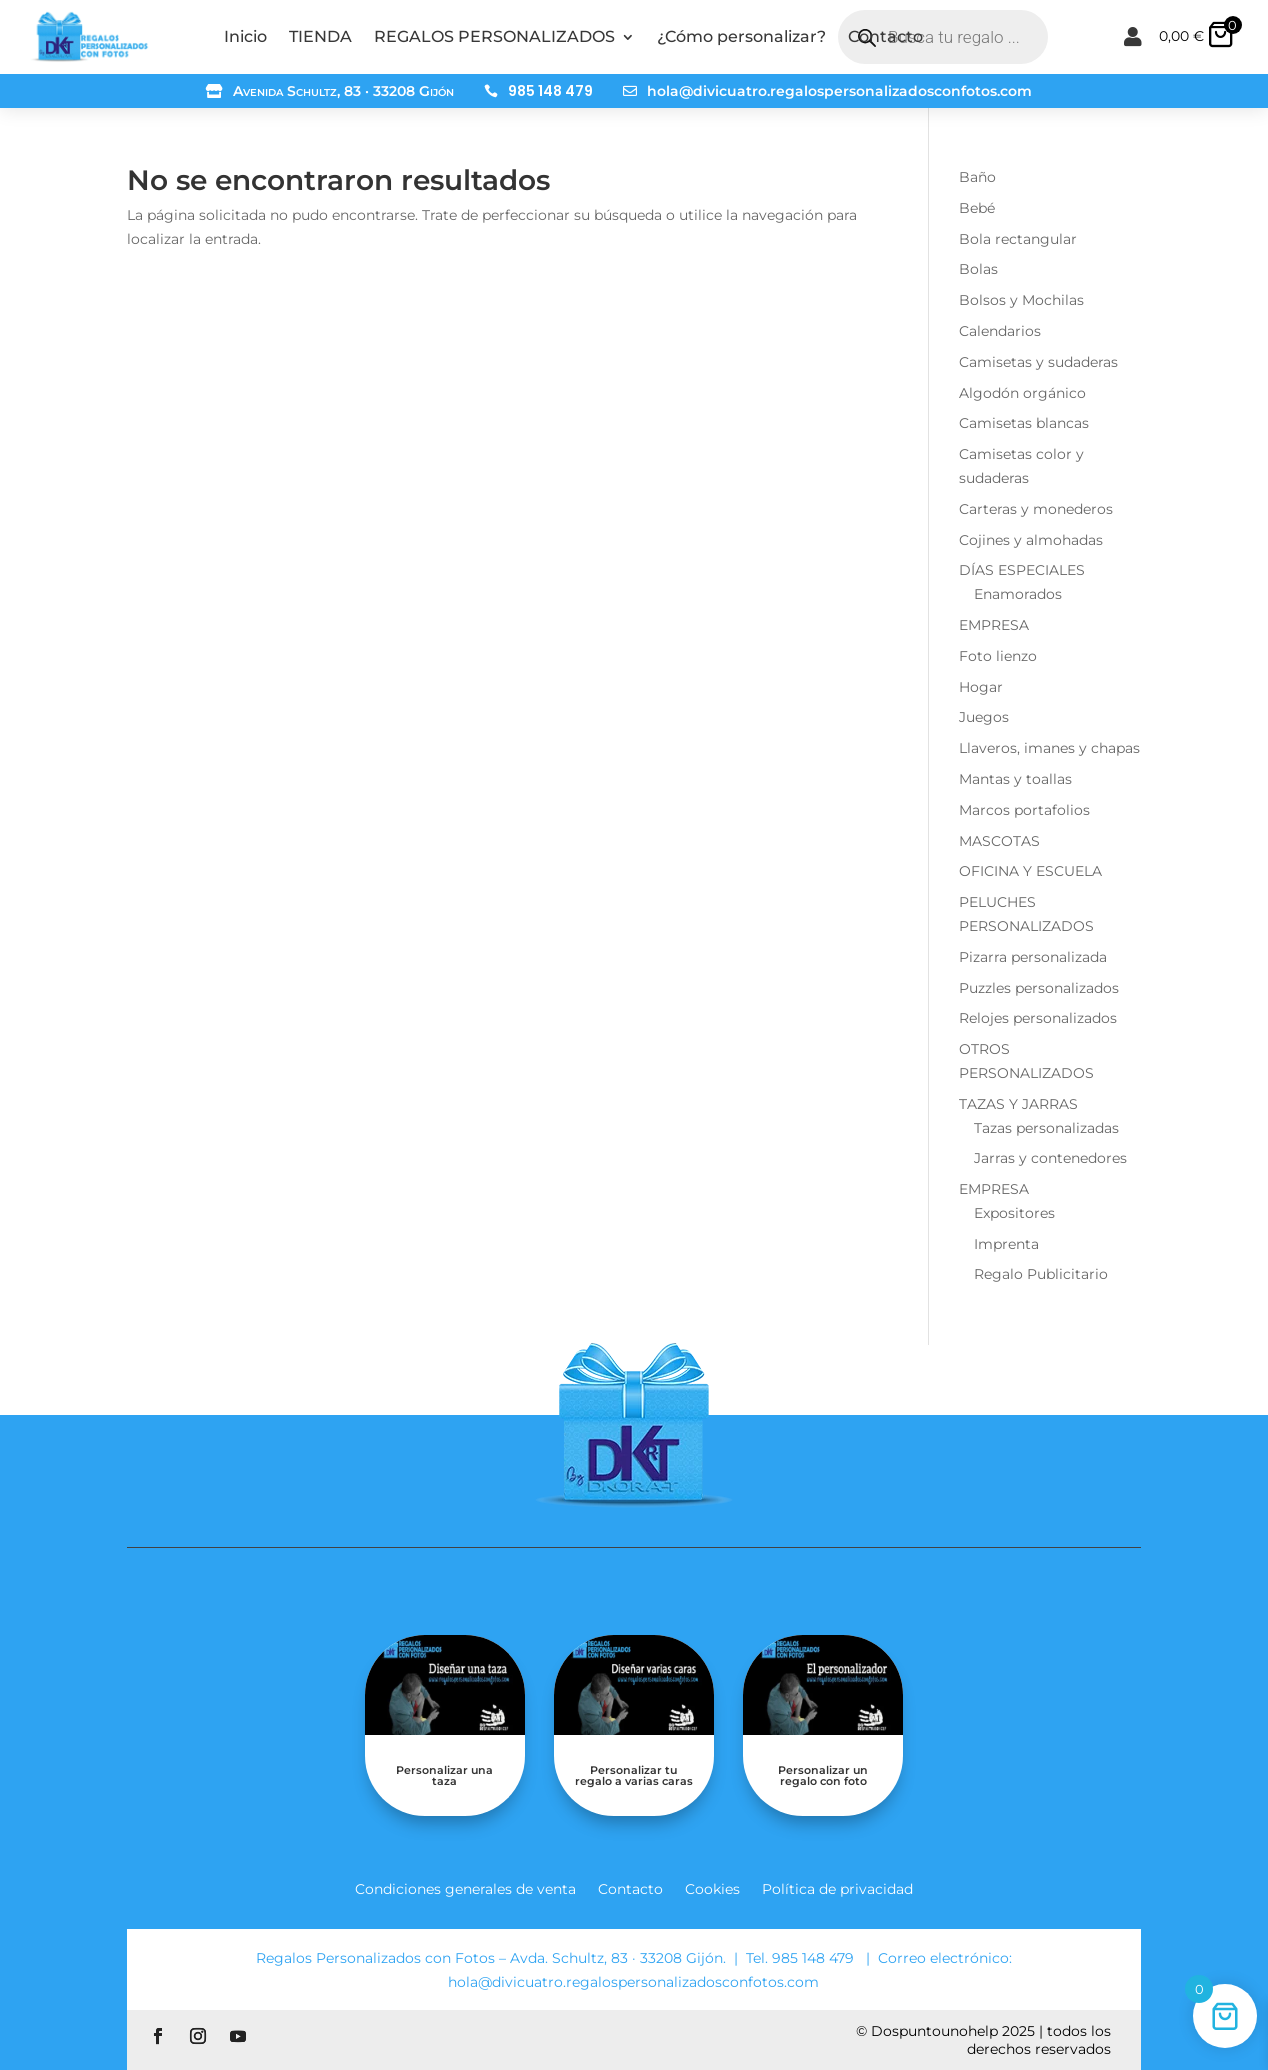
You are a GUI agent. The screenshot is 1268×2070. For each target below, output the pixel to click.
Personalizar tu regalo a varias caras (634, 1775)
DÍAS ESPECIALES (1022, 570)
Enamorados (1018, 594)
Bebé (977, 208)
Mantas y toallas (1015, 779)
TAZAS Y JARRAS (1018, 1104)
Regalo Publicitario (1041, 1274)
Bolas (978, 269)
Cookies (712, 1888)
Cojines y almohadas (1031, 540)
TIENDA (320, 36)
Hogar (981, 687)
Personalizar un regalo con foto (823, 1775)
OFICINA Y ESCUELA (1030, 871)
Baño (977, 177)
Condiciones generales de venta (465, 1888)
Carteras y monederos (1036, 509)
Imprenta (1006, 1244)
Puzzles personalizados (1039, 988)
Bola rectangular (1018, 239)
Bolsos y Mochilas (1021, 300)
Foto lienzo (998, 656)
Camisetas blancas (1024, 423)
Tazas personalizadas (1046, 1128)
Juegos (984, 717)
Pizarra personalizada (1033, 957)
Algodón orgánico (1022, 393)
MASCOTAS (999, 841)
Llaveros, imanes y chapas (1049, 748)
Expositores (1014, 1213)
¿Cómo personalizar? (741, 36)
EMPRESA (994, 625)
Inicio (245, 36)
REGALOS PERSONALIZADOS (494, 36)
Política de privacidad (837, 1888)
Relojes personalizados (1038, 1018)
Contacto (885, 36)
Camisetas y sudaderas (1038, 362)
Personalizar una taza (444, 1775)
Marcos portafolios (1024, 810)
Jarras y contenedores (1050, 1158)
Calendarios (1000, 331)
